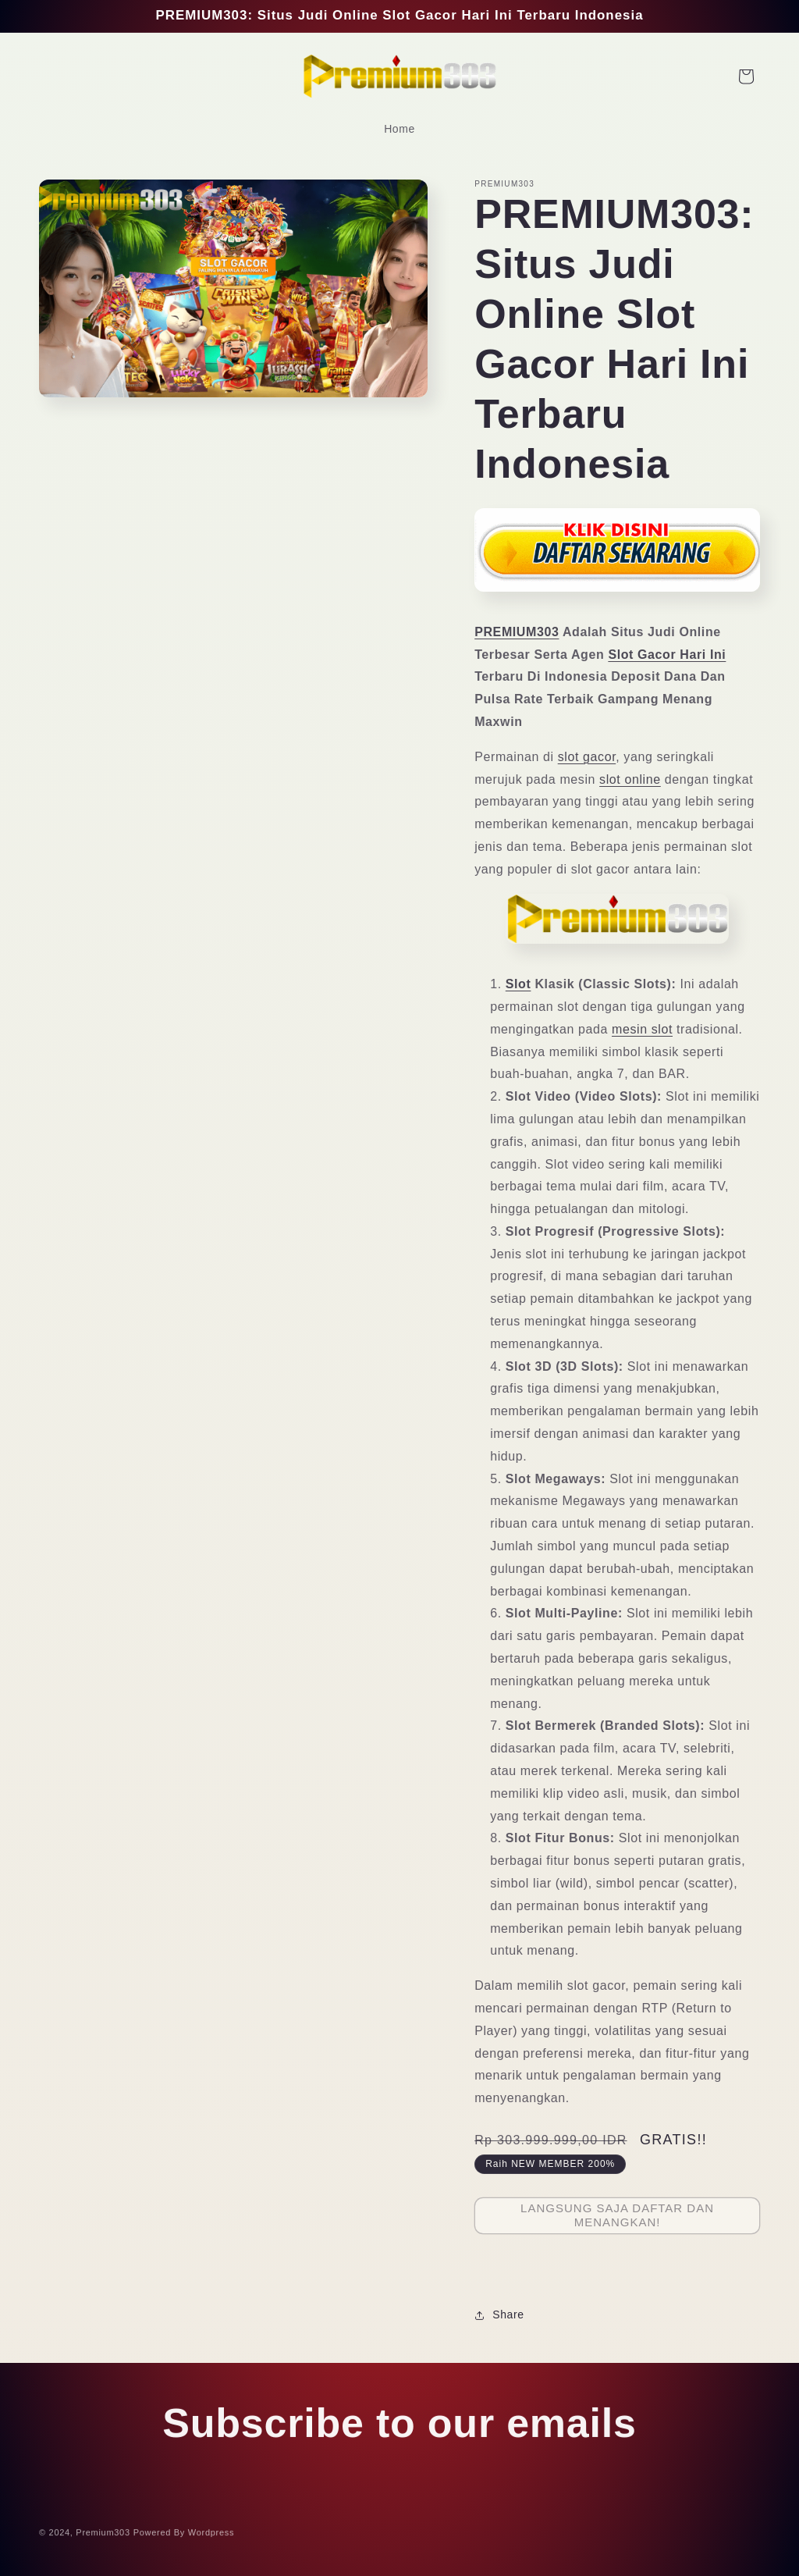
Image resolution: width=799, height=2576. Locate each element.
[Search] (56, 76)
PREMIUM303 (516, 632)
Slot (518, 984)
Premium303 (103, 2537)
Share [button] (499, 2314)
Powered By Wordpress (183, 2537)
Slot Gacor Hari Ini (667, 654)
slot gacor (587, 756)
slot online (630, 779)
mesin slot (642, 1029)
